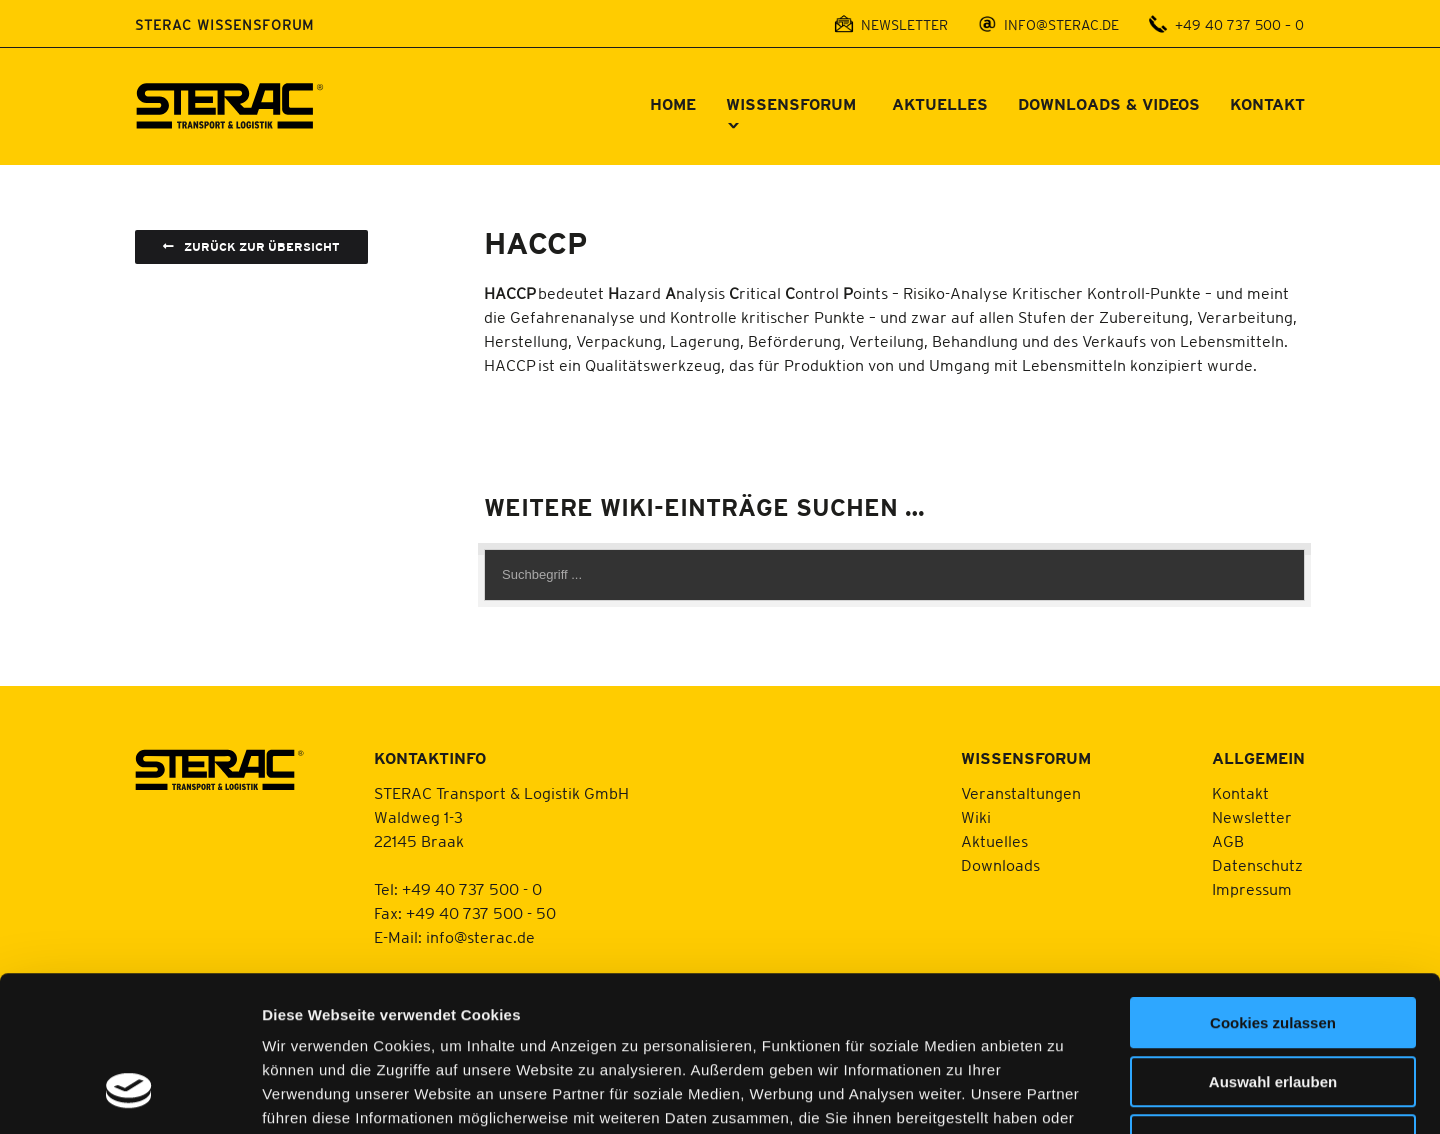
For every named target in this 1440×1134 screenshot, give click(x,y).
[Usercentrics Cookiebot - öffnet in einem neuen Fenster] (129, 1095)
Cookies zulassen (1273, 889)
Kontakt (1240, 793)
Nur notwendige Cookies (1273, 1006)
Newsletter (1252, 817)
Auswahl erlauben (1273, 948)
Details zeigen (1063, 1094)
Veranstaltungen (1021, 793)
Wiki (976, 817)
